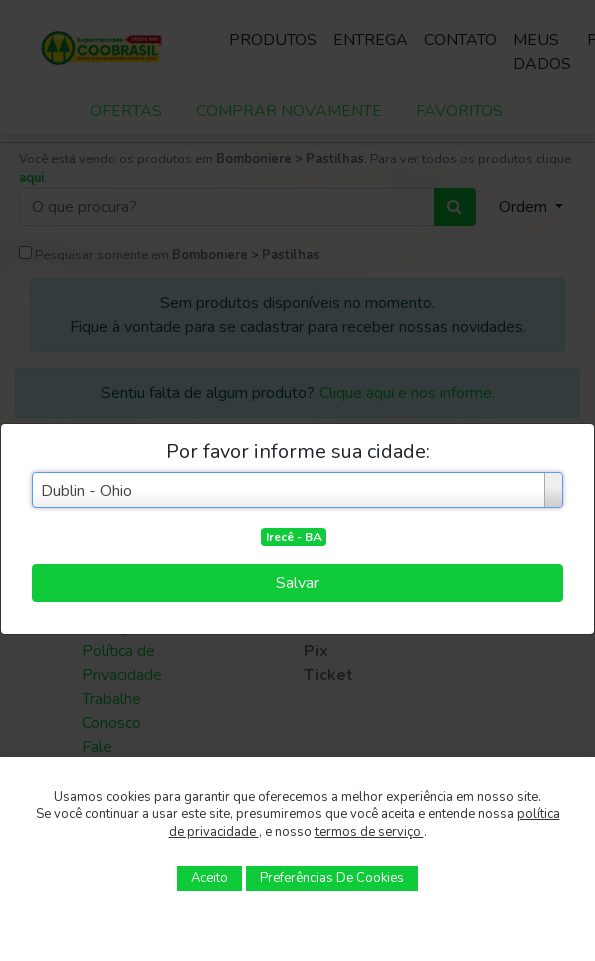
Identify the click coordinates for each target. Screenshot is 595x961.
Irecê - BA (294, 537)
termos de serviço (369, 832)
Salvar (297, 583)
